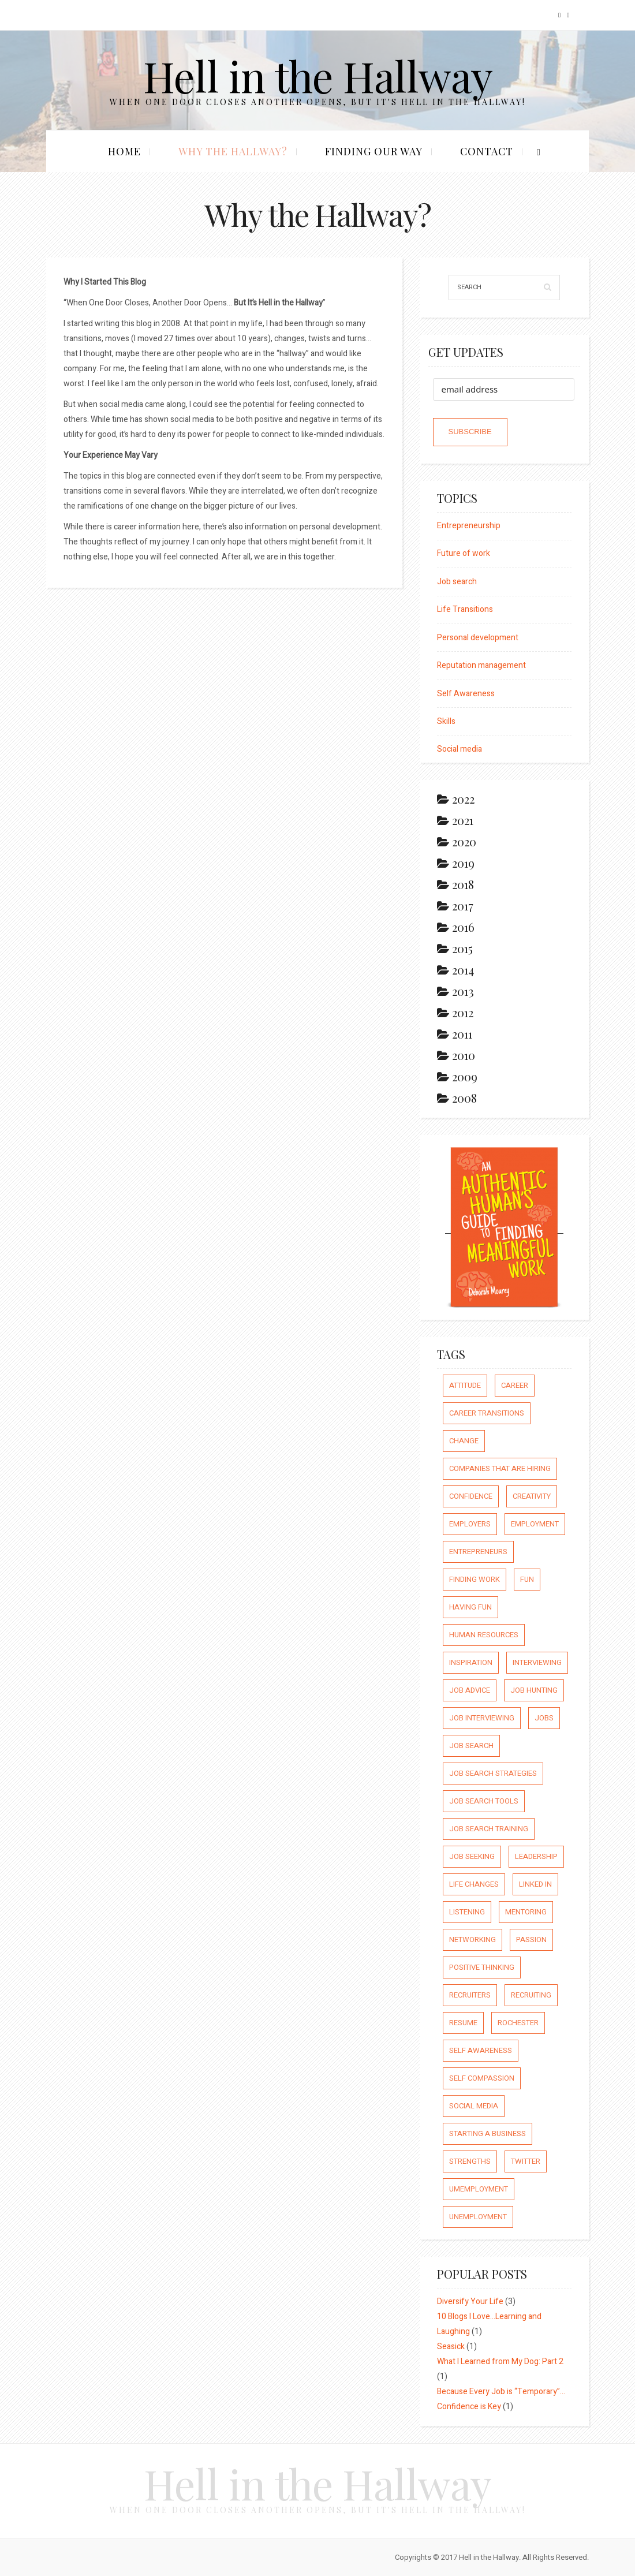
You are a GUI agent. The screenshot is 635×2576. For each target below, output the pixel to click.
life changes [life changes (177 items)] (474, 1884)
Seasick (451, 2346)
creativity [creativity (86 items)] (532, 1496)
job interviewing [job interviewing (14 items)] (481, 1717)
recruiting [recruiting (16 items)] (531, 1994)
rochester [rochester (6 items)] (518, 2022)
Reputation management (481, 665)
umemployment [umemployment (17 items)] (478, 2188)
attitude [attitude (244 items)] (465, 1385)
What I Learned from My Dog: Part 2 (500, 2361)
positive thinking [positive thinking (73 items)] (481, 1967)
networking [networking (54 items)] (472, 1939)
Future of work (463, 553)
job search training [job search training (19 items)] (488, 1828)
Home (124, 151)
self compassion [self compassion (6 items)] (481, 2078)
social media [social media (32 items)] (473, 2105)
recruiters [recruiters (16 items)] (470, 1994)
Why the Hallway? (232, 151)
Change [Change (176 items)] (464, 1440)
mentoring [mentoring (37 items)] (526, 1911)
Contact (486, 151)
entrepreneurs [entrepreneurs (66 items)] (478, 1551)
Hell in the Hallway (317, 75)
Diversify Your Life (470, 2301)
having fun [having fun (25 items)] (470, 1606)
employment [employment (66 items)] (535, 1523)
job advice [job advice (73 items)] (469, 1690)
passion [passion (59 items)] (531, 1939)
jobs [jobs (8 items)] (544, 1717)
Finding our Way (374, 151)
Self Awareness (466, 694)
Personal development (477, 638)
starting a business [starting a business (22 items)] (487, 2133)
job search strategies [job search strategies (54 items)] (493, 1773)
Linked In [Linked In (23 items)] (535, 1884)
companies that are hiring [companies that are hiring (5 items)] (500, 1468)
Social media (459, 749)
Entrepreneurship (468, 526)
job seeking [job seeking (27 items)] (472, 1856)
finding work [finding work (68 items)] (474, 1579)
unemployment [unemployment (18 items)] (478, 2216)
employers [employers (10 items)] (470, 1523)
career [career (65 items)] (514, 1385)
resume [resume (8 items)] (463, 2022)
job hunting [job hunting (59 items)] (534, 1690)
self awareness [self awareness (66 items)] (480, 2050)
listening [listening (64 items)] (467, 1911)
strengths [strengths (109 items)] (470, 2161)
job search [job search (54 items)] (471, 1745)
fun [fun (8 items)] (527, 1579)
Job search (457, 582)
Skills (446, 721)
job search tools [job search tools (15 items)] (483, 1800)
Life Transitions (465, 609)
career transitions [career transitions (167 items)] (486, 1413)
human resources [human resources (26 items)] (483, 1634)
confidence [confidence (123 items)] (470, 1496)
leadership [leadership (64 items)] (536, 1856)
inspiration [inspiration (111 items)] (470, 1662)
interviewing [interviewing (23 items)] (537, 1662)
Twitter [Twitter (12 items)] (525, 2161)
